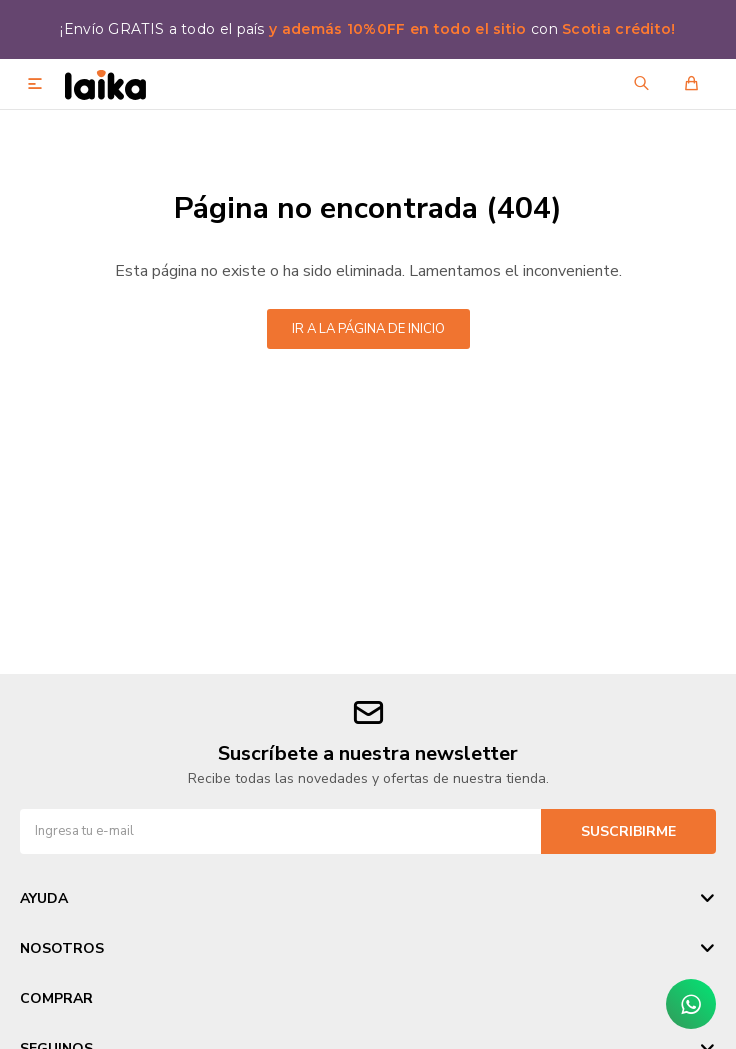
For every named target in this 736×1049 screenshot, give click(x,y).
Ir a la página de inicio (368, 329)
